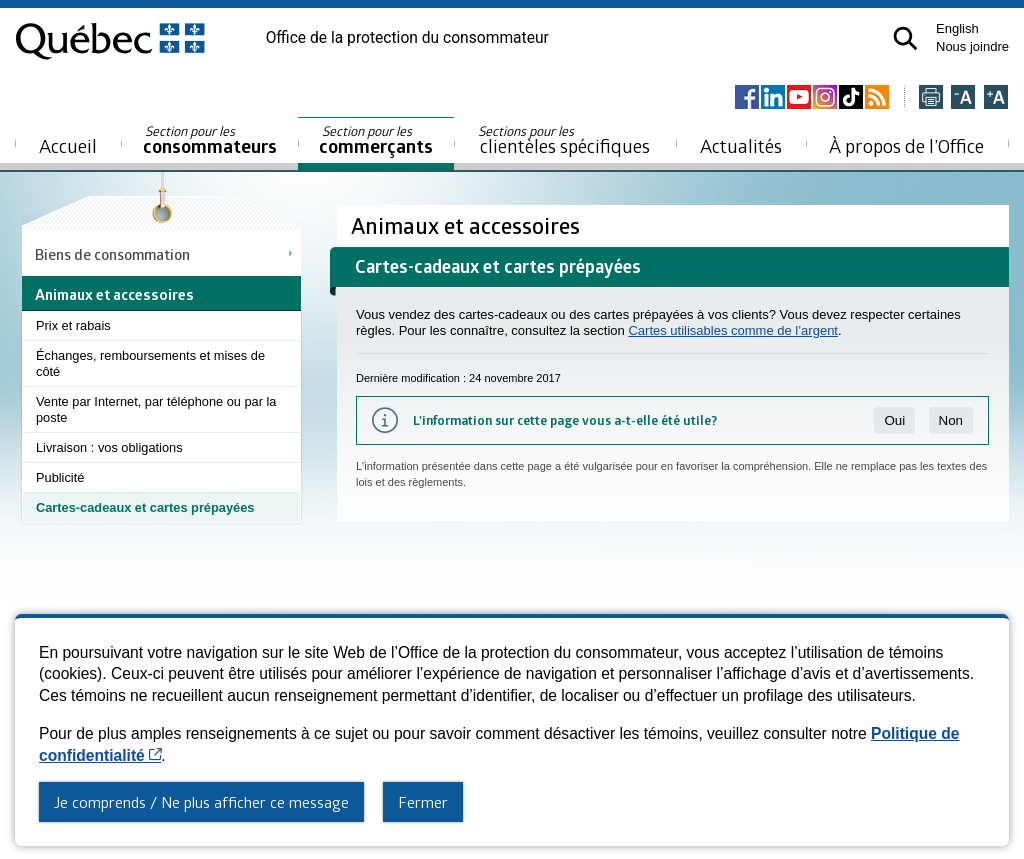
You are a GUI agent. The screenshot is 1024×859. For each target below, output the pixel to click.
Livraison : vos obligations (109, 447)
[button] (905, 38)
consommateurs (210, 140)
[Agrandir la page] (996, 98)
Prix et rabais (73, 325)
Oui (894, 420)
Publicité (60, 477)
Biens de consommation (112, 254)
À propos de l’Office (906, 145)
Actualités (741, 145)
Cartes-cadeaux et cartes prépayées (145, 507)
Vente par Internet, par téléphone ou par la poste (156, 409)
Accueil (68, 145)
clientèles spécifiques (564, 140)
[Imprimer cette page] (931, 98)
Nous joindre (972, 46)
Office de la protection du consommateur (407, 38)
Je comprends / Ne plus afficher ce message (201, 802)
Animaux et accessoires (468, 225)
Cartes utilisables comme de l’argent (733, 330)
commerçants (376, 140)
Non (951, 420)
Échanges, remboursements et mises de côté (150, 363)
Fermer (423, 802)
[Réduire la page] (963, 98)
